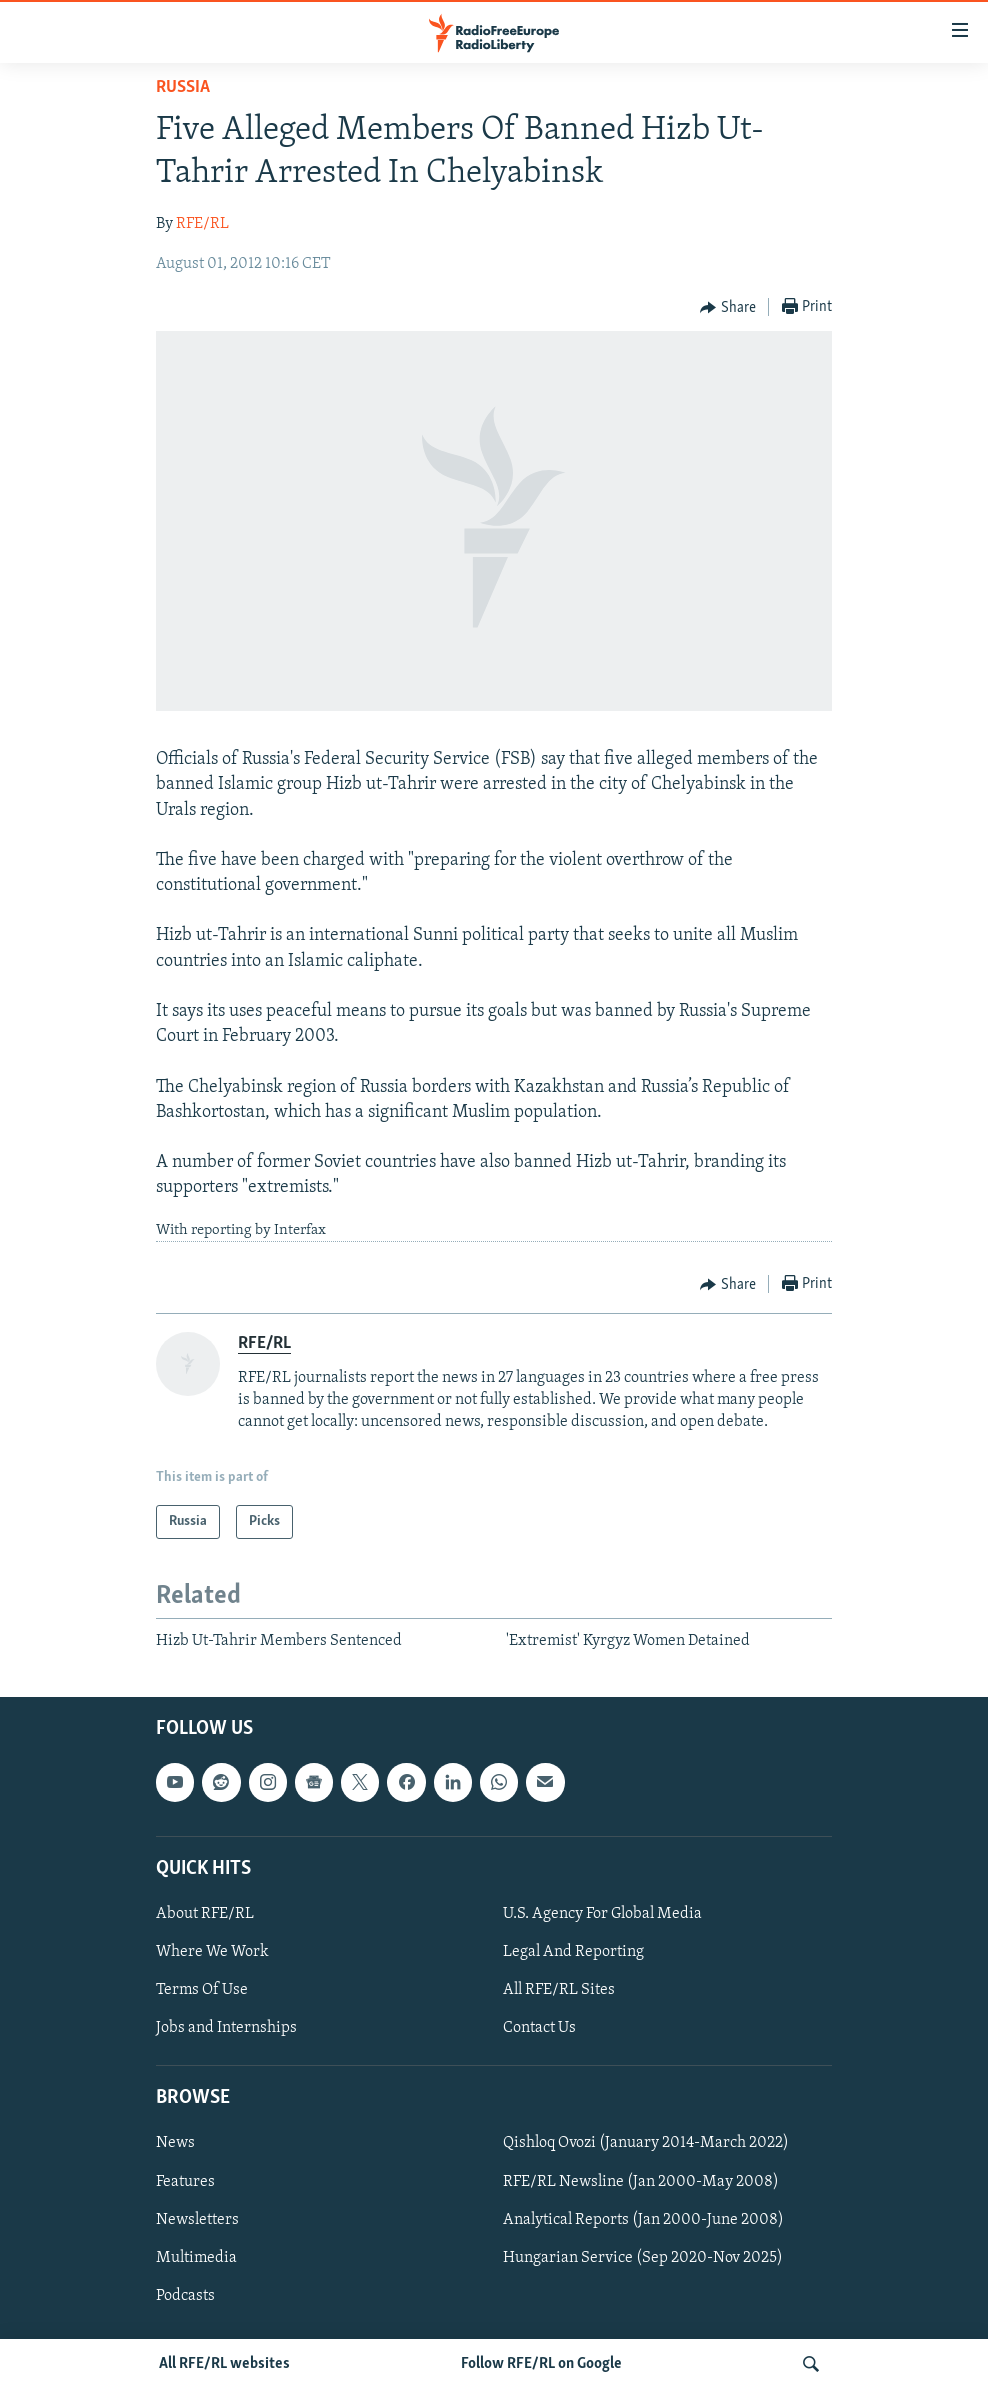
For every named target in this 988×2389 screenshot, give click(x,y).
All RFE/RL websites (224, 2364)
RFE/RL (202, 224)
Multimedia (196, 2258)
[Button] (728, 308)
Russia (183, 87)
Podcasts (185, 2296)
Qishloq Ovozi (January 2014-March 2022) (646, 2144)
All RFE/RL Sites (559, 1990)
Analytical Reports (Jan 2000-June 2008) (643, 2220)
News (175, 2144)
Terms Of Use (202, 1990)
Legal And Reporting (573, 1952)
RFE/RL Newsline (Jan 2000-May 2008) (641, 2182)
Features (185, 2182)
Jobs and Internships (226, 2028)
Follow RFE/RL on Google (541, 2364)
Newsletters (197, 2220)
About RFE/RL (205, 1914)
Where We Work (212, 1952)
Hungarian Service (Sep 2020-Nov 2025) (643, 2258)
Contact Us (539, 2028)
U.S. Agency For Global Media (602, 1914)
